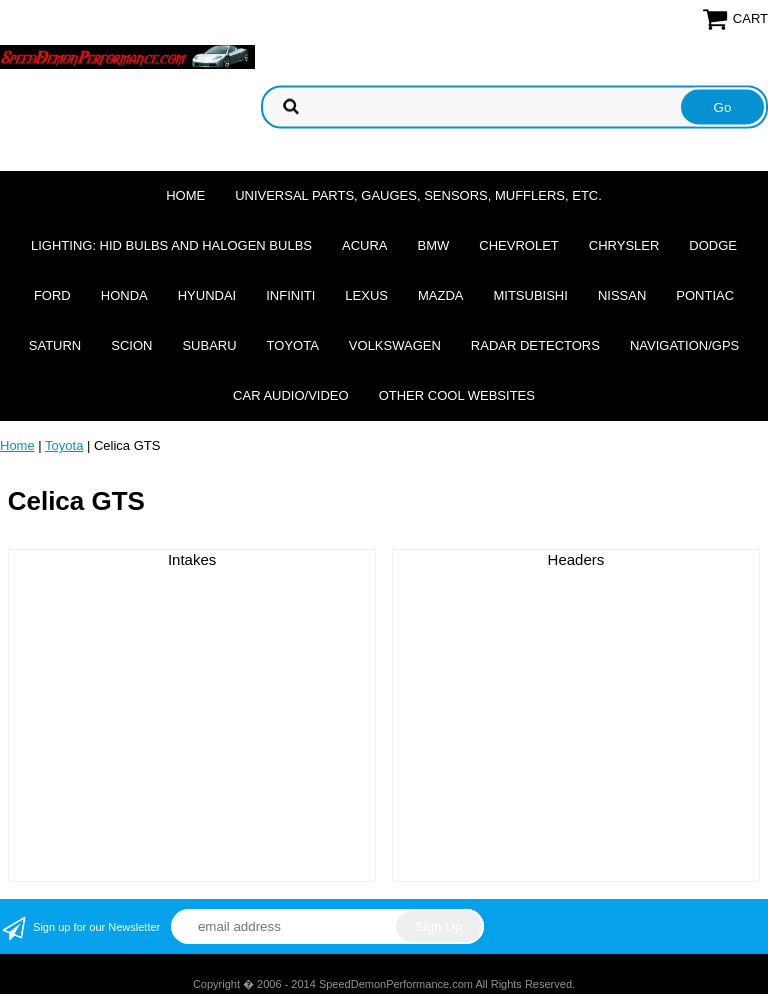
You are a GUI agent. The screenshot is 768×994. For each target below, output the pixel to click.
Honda (124, 295)
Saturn (55, 345)
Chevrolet (518, 245)
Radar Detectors (535, 345)
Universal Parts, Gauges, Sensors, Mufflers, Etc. (418, 195)
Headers (576, 559)
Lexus (366, 295)
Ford (52, 295)
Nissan (622, 295)
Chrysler (624, 245)
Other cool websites (457, 395)
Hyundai (207, 295)
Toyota (293, 345)
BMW (434, 245)
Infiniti (290, 295)
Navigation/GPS (684, 345)
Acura (365, 245)
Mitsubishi (530, 295)
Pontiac (705, 295)
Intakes (192, 559)
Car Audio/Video (291, 395)
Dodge (713, 245)
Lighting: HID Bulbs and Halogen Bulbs (171, 245)
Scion (131, 345)
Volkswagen (395, 345)
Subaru (209, 345)
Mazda (441, 295)
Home (185, 195)
